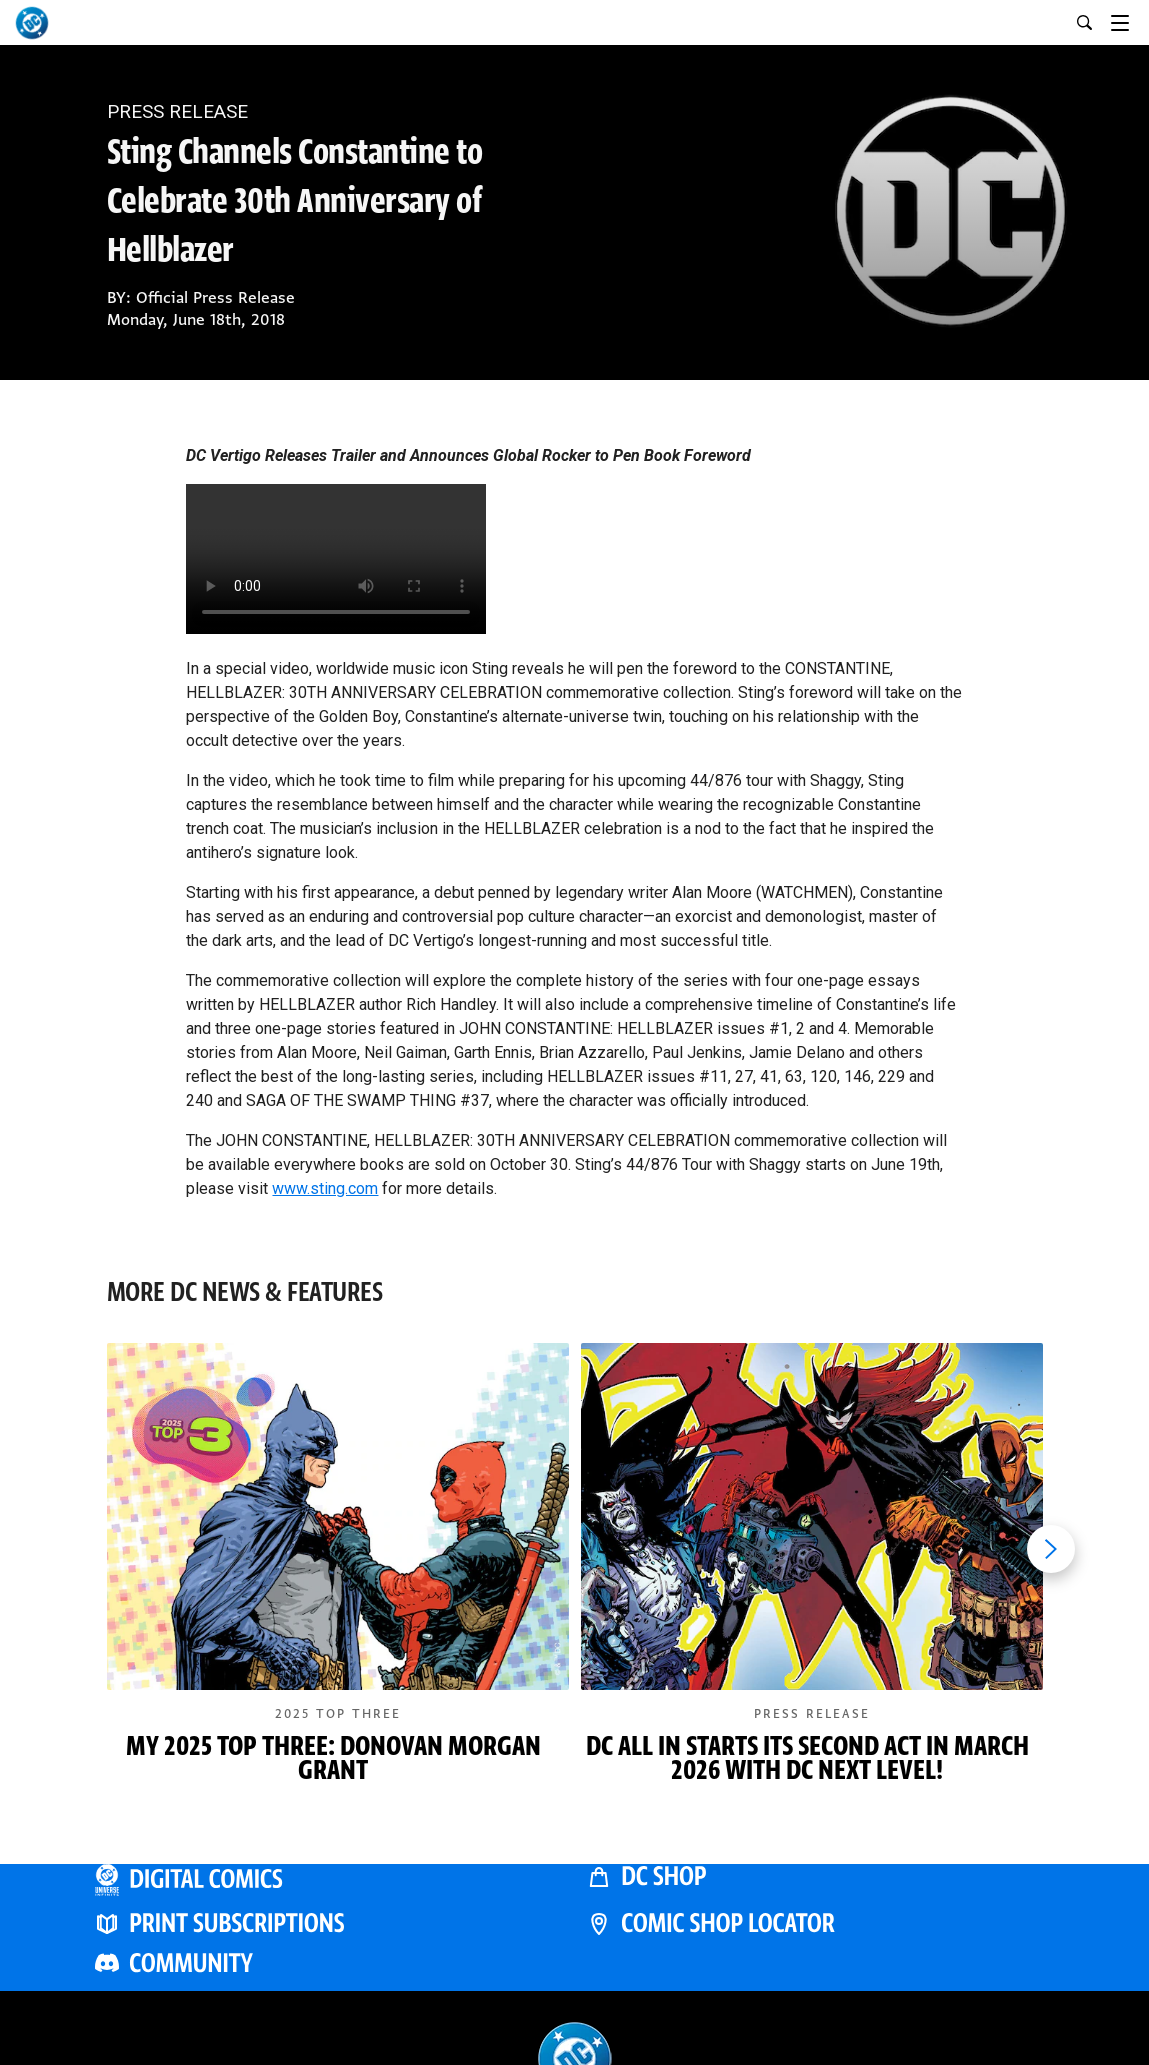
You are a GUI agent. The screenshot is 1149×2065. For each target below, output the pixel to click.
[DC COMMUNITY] (329, 1962)
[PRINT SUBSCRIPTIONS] (329, 1922)
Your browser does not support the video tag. (336, 559)
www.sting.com (325, 1188)
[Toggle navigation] (1130, 20)
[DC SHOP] (821, 1875)
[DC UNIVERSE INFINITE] (329, 1878)
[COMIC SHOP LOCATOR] (821, 1922)
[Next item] (1051, 1549)
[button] (338, 1582)
